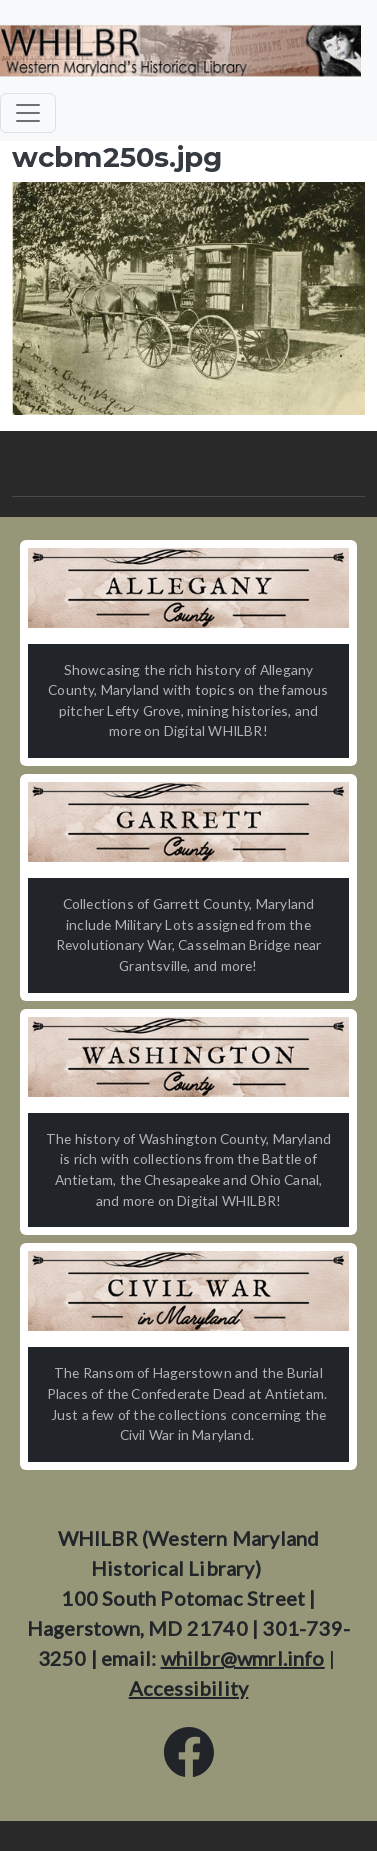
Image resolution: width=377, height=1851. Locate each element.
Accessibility (189, 1688)
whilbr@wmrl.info (243, 1658)
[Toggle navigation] (28, 113)
